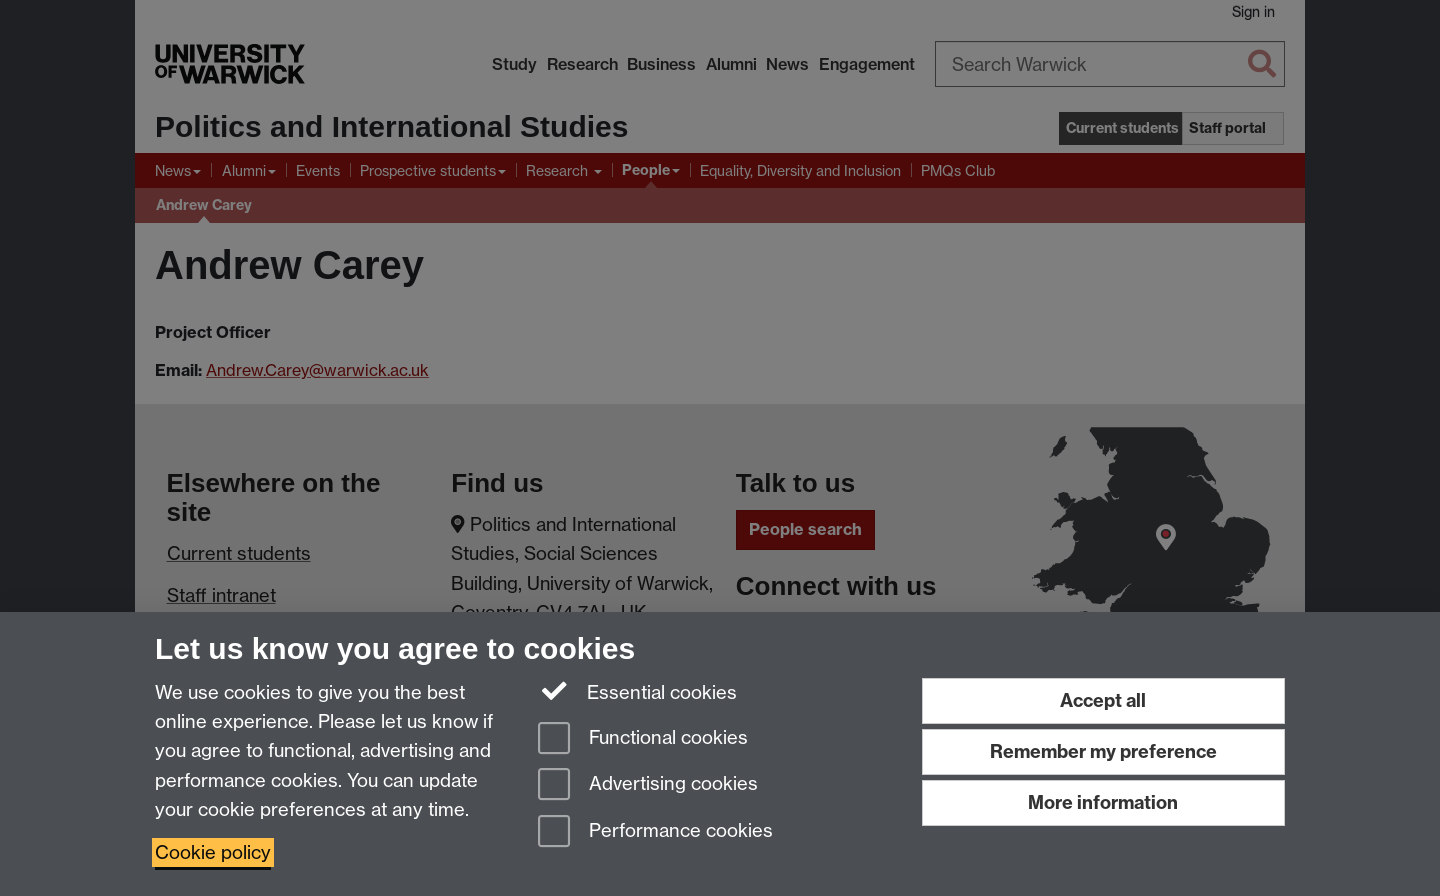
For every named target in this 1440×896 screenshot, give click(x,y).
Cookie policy (213, 852)
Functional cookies (643, 739)
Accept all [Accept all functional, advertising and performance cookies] (1103, 700)
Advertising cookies (648, 785)
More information (1103, 802)
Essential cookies (637, 691)
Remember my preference (1103, 751)
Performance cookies (655, 832)
